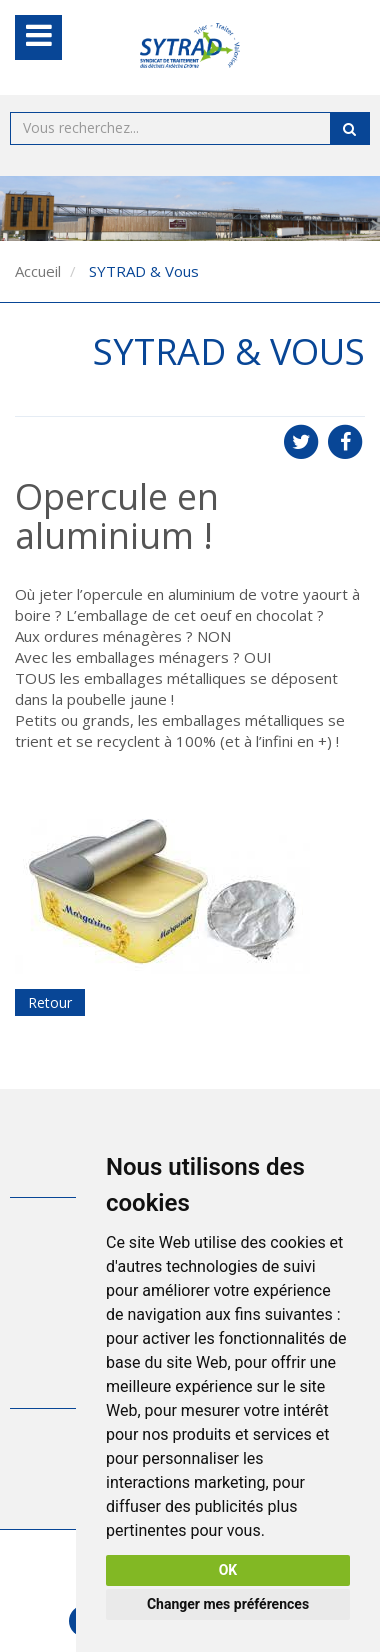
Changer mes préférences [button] (228, 1604)
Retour (50, 1002)
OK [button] (228, 1570)
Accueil (38, 271)
